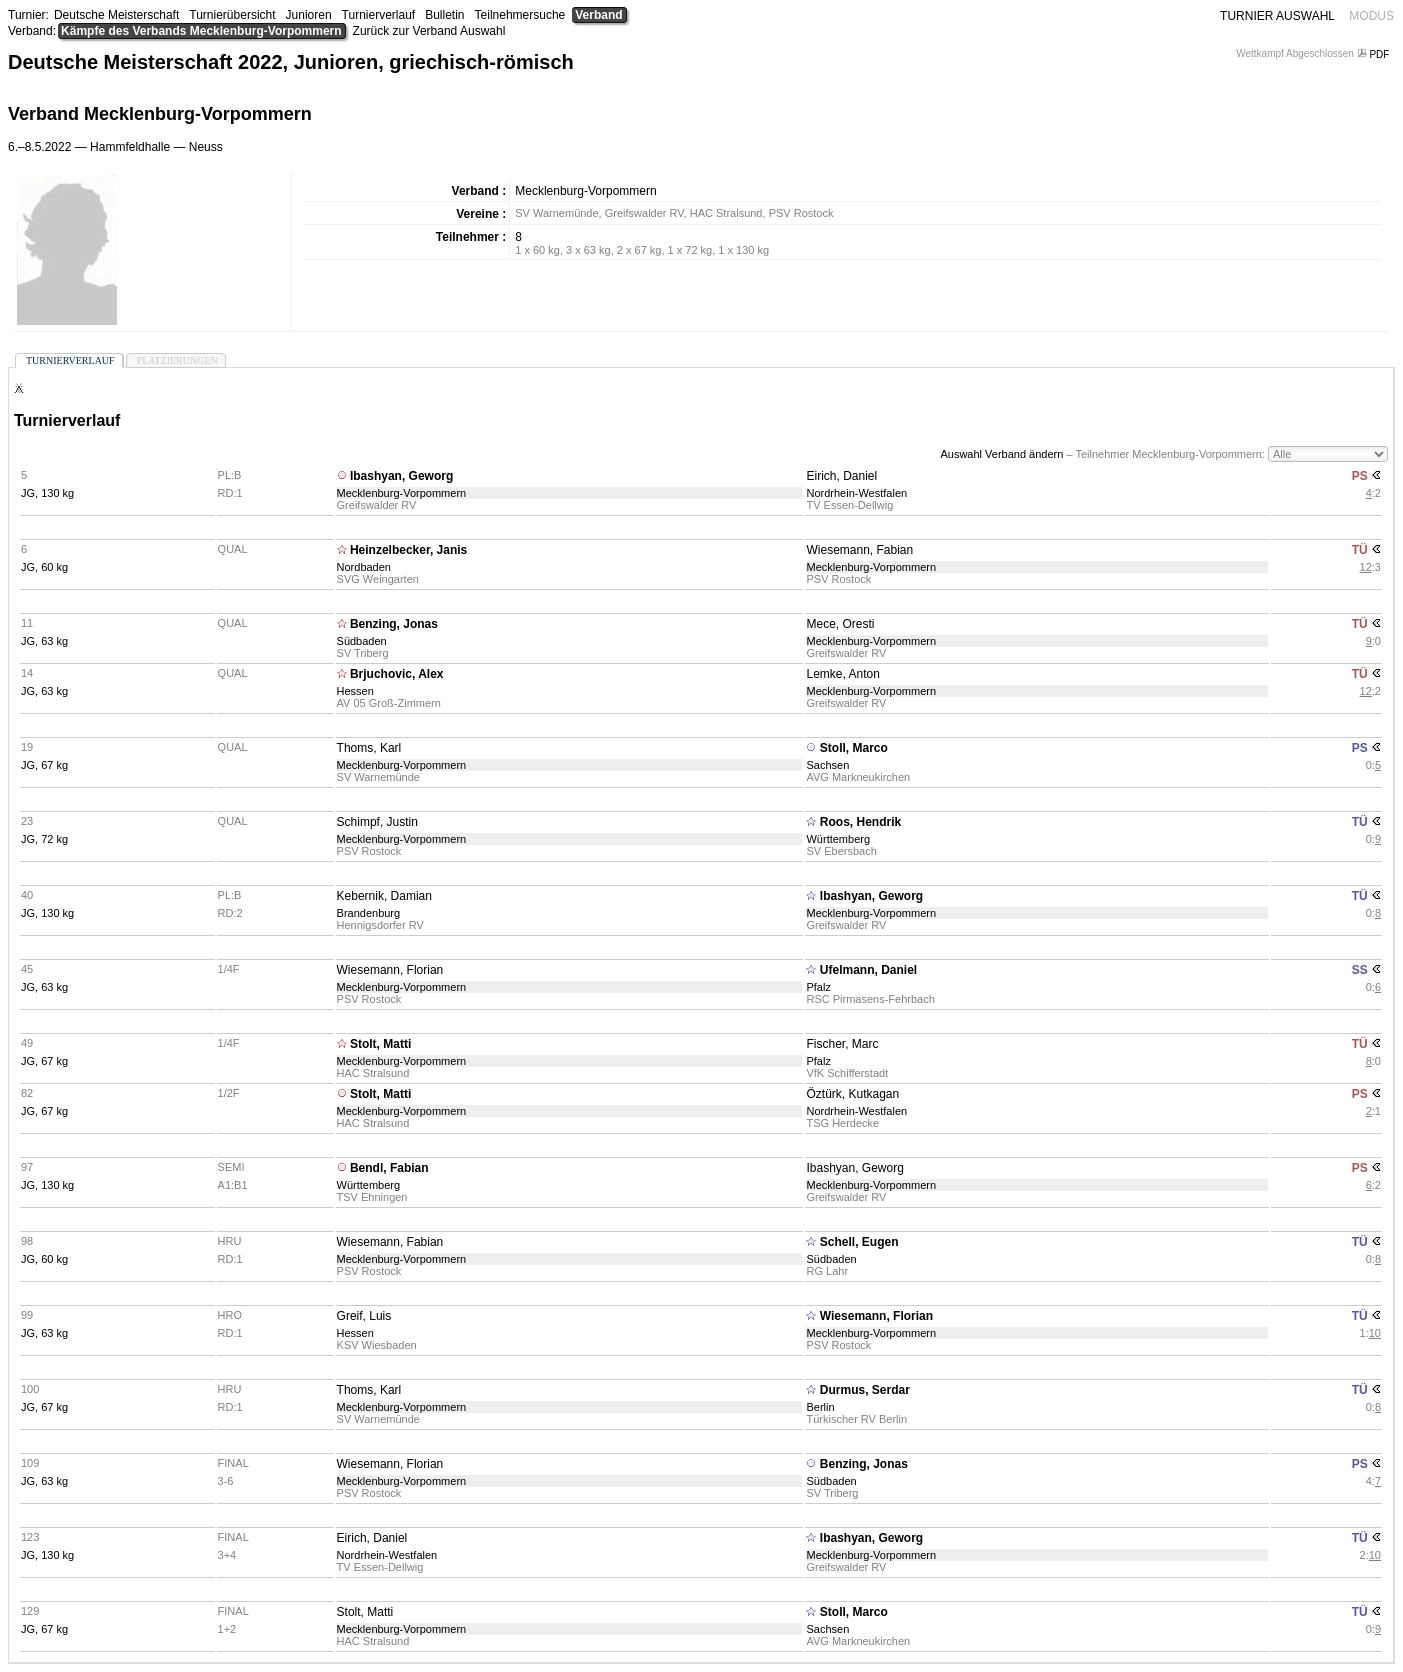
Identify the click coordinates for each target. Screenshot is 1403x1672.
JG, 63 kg (44, 641)
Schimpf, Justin (377, 822)
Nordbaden (364, 567)
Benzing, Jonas (394, 624)
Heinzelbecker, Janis (408, 550)
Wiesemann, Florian (390, 970)
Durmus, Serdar (865, 1390)
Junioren (309, 15)
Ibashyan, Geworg (401, 476)
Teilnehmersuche (520, 15)
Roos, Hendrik (860, 822)
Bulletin (444, 15)
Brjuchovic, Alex (397, 674)
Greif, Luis (364, 1316)
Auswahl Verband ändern (1001, 454)
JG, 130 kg (47, 493)
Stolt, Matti (380, 1044)
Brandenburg (369, 913)
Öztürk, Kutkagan (852, 1094)
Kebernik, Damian (384, 896)
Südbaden (362, 641)
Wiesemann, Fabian (859, 550)
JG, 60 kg (44, 567)
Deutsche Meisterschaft (116, 15)
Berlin (820, 1407)
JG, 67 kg (44, 765)
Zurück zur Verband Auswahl (429, 31)
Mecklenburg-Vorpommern (402, 493)
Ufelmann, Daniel (868, 970)
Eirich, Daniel (841, 476)
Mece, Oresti (840, 624)
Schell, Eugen (859, 1242)
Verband (598, 15)
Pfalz (818, 987)
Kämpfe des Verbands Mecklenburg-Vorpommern (201, 31)
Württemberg (838, 839)
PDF (1375, 54)
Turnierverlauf (379, 15)
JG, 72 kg (44, 839)
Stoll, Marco (854, 748)
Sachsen (827, 765)
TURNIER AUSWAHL (1277, 16)
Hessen (355, 691)
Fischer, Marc (842, 1044)
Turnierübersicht (232, 15)
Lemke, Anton (842, 674)
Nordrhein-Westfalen (856, 493)
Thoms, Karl (369, 748)
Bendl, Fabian (389, 1168)
